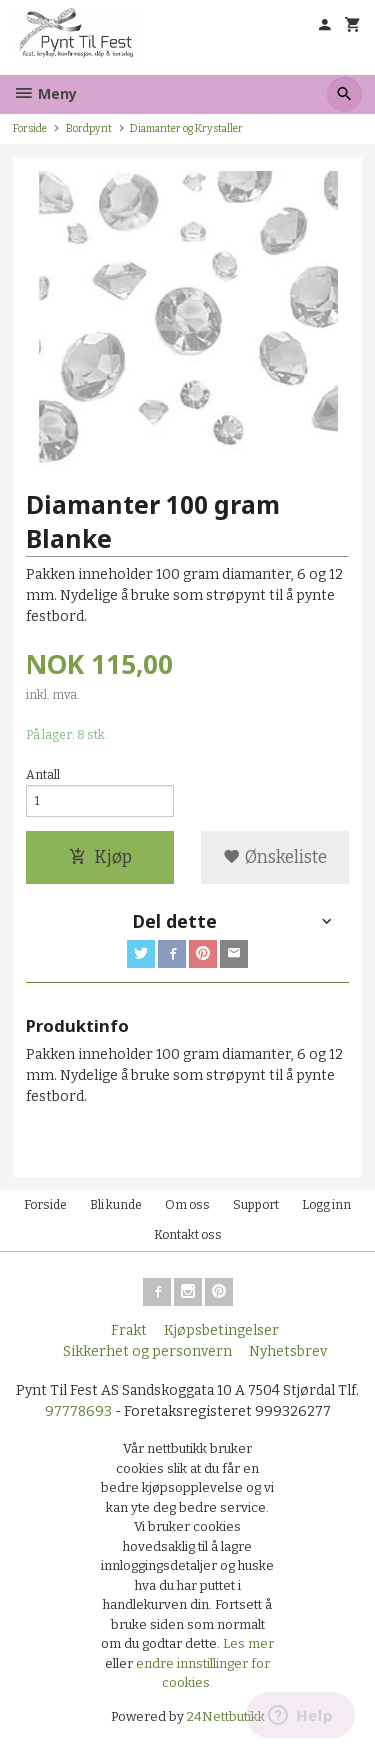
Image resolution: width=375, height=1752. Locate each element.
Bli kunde (116, 1205)
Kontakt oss (188, 1235)
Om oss (187, 1205)
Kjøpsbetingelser (221, 1330)
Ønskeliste (275, 857)
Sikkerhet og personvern (147, 1351)
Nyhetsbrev (288, 1351)
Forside (30, 128)
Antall (43, 775)
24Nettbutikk (226, 1716)
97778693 (78, 1411)
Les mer (248, 1643)
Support (256, 1205)
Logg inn (326, 1205)
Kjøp (100, 857)
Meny (45, 93)
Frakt (129, 1330)
